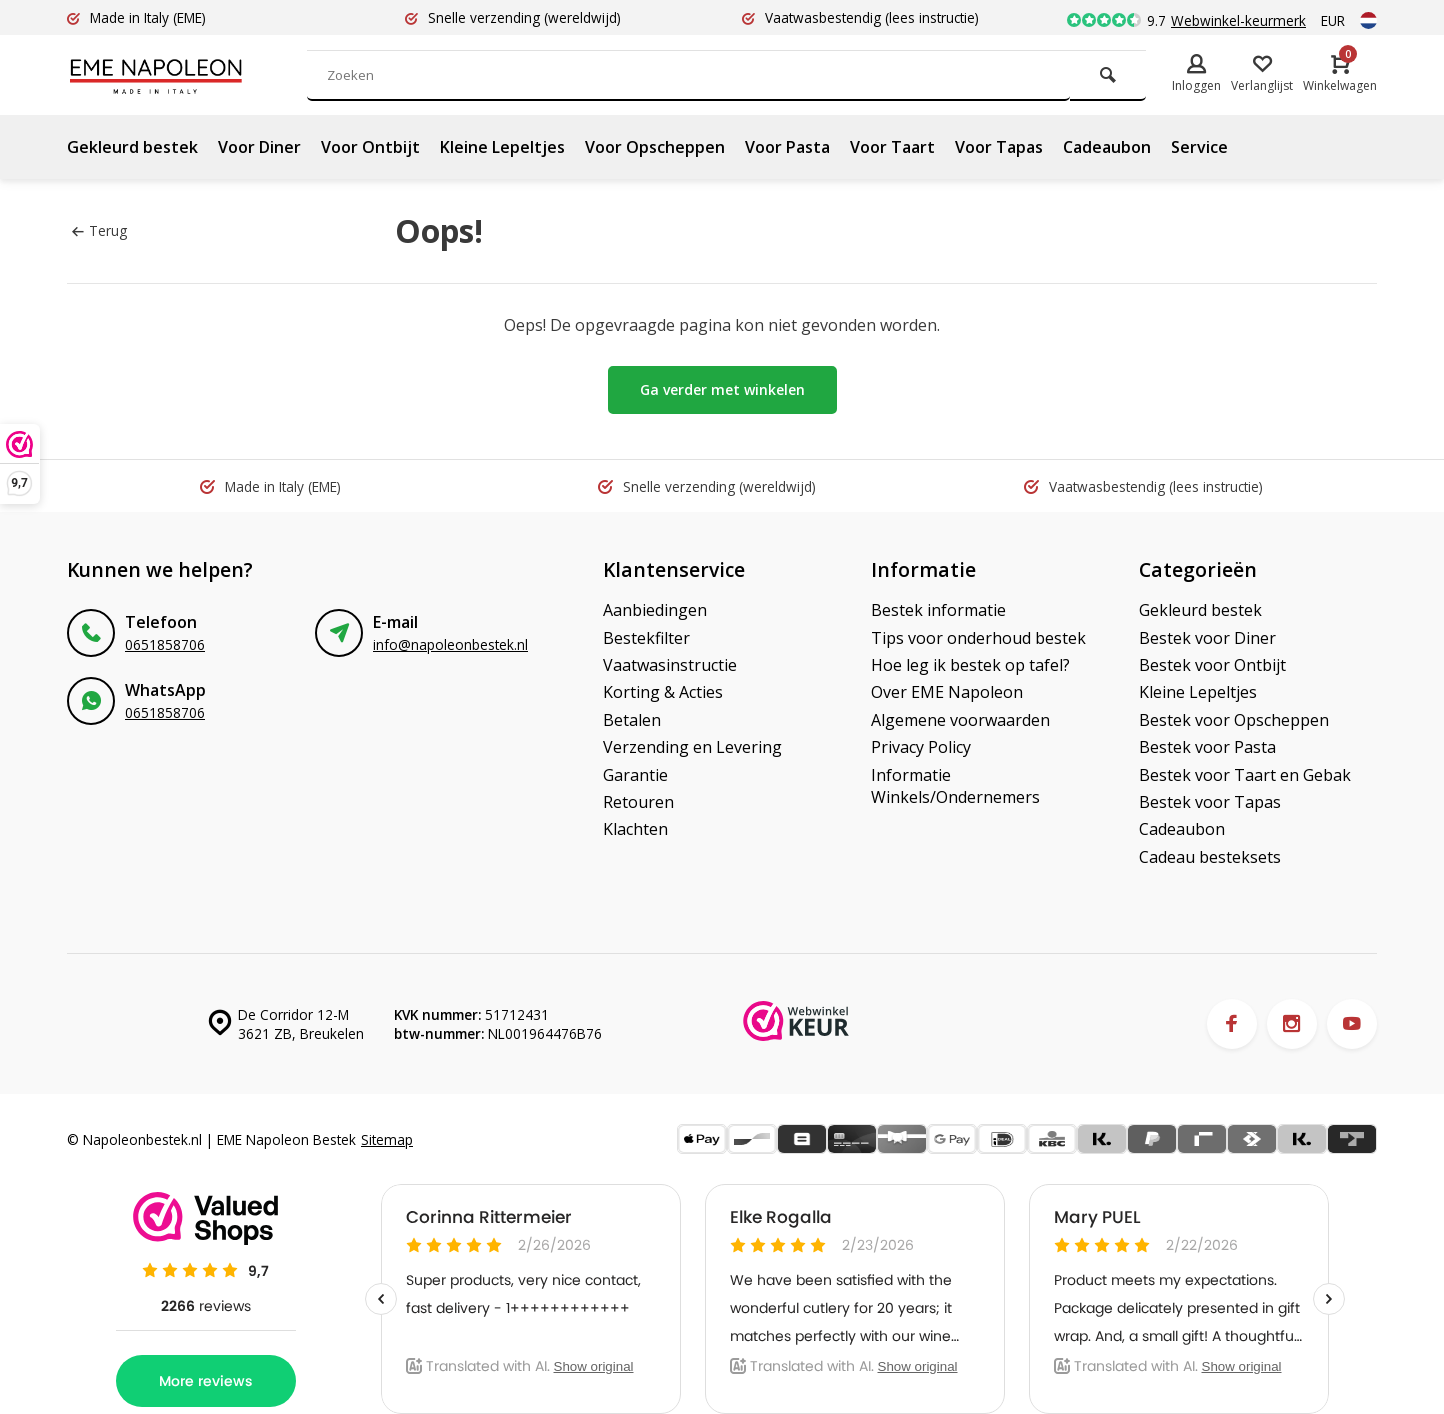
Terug (99, 230)
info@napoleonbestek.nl (450, 644)
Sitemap (387, 1139)
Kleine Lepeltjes (502, 147)
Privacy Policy (921, 747)
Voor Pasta (787, 147)
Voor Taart (892, 147)
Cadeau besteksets (1210, 857)
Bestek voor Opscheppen (1234, 720)
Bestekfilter (646, 638)
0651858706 (165, 644)
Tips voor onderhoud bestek (978, 638)
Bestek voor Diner (1207, 638)
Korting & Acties (663, 692)
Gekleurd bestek (132, 147)
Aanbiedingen (655, 610)
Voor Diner (259, 147)
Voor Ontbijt (370, 147)
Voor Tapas (999, 147)
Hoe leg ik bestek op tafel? (970, 665)
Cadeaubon (1107, 147)
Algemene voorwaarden (960, 720)
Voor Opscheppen (655, 147)
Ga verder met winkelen (722, 389)
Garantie (635, 775)
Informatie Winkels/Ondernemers (955, 786)
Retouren (638, 802)
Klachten (635, 829)
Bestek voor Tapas (1210, 802)
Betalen (632, 720)
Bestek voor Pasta (1207, 747)
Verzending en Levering (692, 747)
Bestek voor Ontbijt (1212, 665)
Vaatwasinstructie (670, 665)
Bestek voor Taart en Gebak (1245, 775)
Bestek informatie (938, 610)
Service (1199, 147)
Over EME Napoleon (947, 692)
